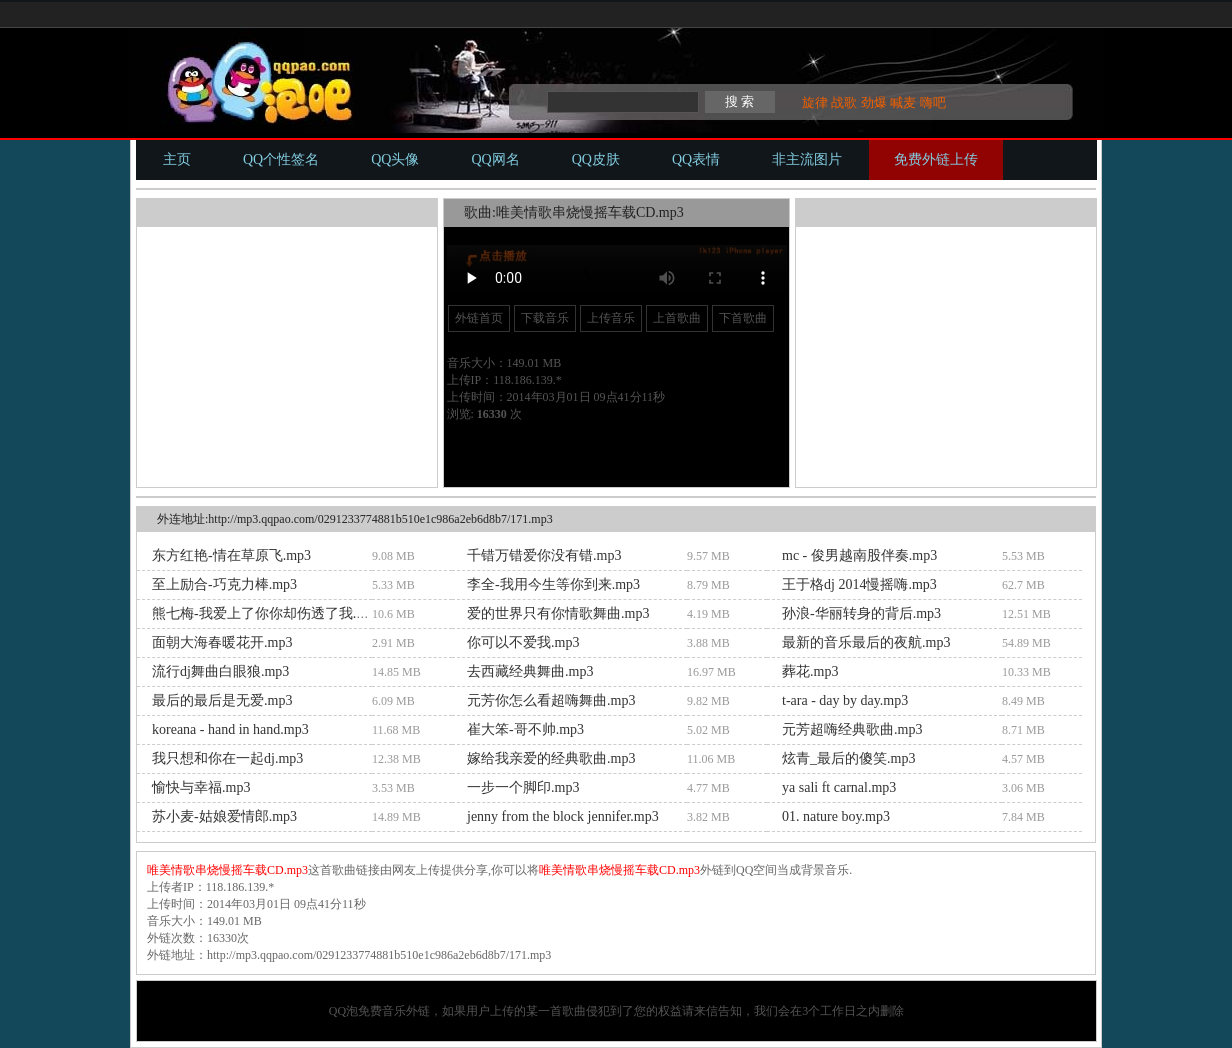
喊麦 (903, 102)
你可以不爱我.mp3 (523, 642)
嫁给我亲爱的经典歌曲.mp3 (551, 758)
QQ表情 (696, 159)
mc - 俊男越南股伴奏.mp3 (859, 555)
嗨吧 (933, 102)
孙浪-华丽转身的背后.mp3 (861, 613)
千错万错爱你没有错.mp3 (544, 555)
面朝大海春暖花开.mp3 (222, 642)
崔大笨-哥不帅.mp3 (525, 729)
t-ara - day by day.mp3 (845, 700)
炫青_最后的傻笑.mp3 (848, 758)
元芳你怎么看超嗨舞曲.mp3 (551, 700)
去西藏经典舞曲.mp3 (530, 671)
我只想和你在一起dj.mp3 (227, 758)
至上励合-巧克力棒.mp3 (224, 584)
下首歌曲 (743, 318)
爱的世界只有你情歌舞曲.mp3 (558, 613)
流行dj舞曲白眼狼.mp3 (220, 671)
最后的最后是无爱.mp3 (222, 700)
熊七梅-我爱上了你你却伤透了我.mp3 (266, 613)
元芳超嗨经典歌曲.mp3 (852, 729)
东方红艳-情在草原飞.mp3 (231, 555)
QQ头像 (395, 159)
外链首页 (479, 318)
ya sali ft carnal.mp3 (839, 787)
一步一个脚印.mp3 (523, 787)
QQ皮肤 (596, 159)
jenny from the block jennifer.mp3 (563, 816)
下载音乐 (545, 318)
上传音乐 (611, 318)
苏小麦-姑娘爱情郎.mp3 (224, 816)
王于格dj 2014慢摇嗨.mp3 (859, 584)
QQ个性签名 (281, 159)
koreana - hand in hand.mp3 (230, 729)
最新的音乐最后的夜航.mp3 (866, 642)
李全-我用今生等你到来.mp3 (553, 584)
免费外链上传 (936, 159)
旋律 (815, 102)
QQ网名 (495, 159)
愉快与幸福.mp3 (201, 787)
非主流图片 (807, 159)
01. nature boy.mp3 (836, 816)
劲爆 (874, 102)
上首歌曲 (677, 318)
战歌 (844, 102)
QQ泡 (343, 1011)
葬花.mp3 (810, 671)
